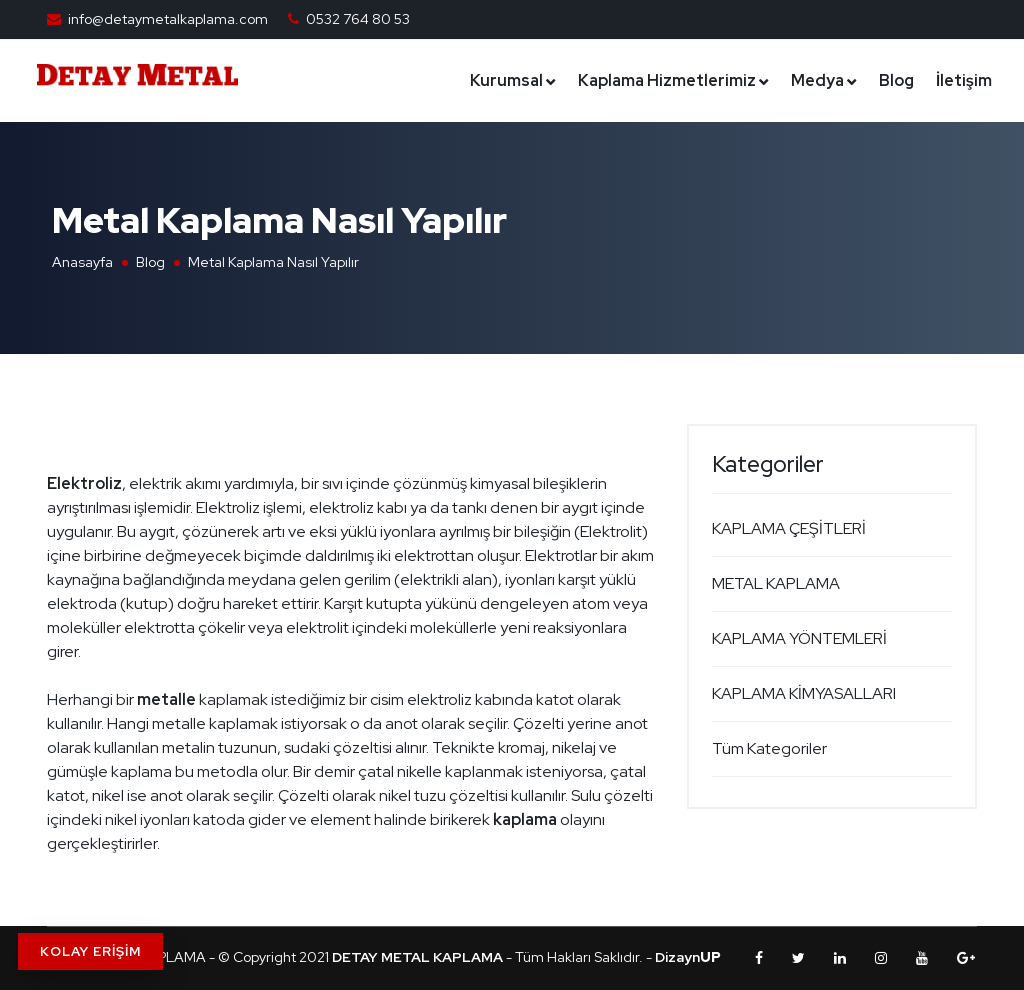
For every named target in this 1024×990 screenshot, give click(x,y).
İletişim (964, 80)
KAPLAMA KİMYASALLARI (804, 693)
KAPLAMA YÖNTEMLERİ (799, 638)
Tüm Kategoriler (769, 748)
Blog (896, 80)
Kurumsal (506, 80)
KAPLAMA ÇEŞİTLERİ (789, 528)
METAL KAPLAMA (776, 583)
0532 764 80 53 (358, 19)
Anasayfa (82, 262)
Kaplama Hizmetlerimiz (667, 80)
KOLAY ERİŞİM (90, 951)
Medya (817, 80)
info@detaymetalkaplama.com (168, 19)
